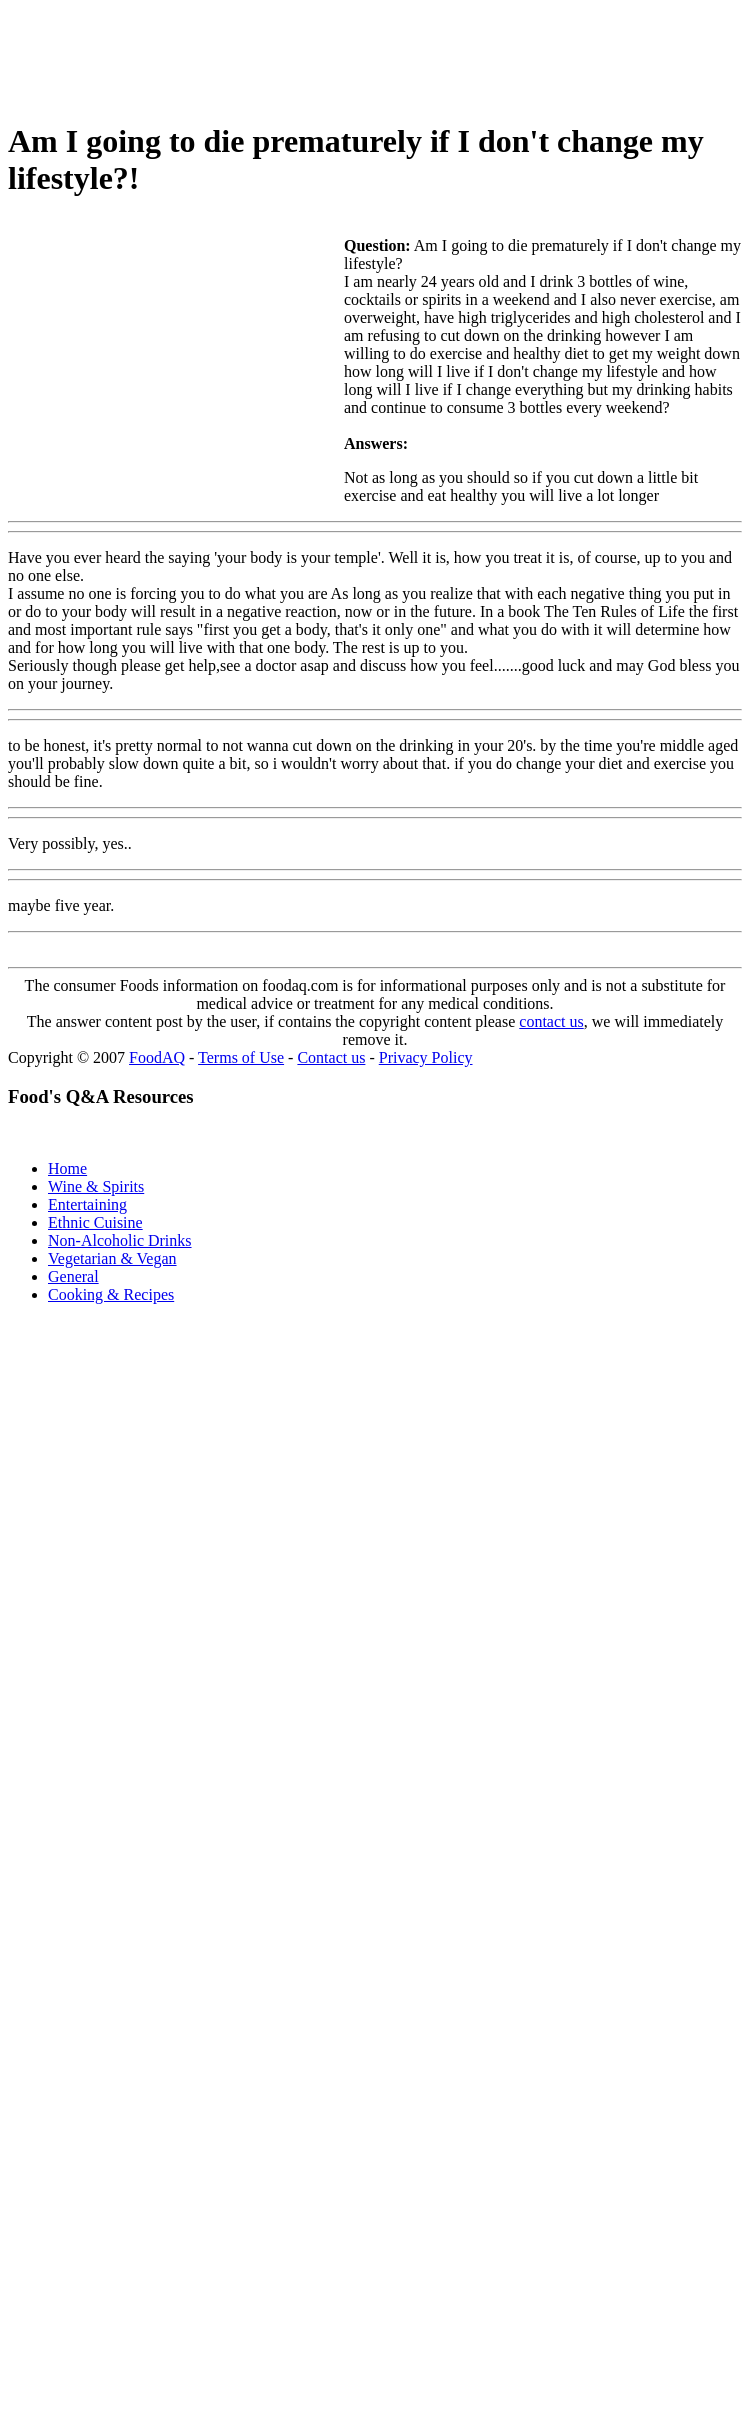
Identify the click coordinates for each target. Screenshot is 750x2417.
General (73, 1276)
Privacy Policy (426, 1057)
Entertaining (87, 1204)
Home (67, 1168)
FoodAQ (157, 1057)
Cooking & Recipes (111, 1294)
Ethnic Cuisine (95, 1222)
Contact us (331, 1057)
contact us (551, 1021)
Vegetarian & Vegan (112, 1258)
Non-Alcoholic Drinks (120, 1240)
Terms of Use (241, 1057)
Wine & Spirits (96, 1186)
